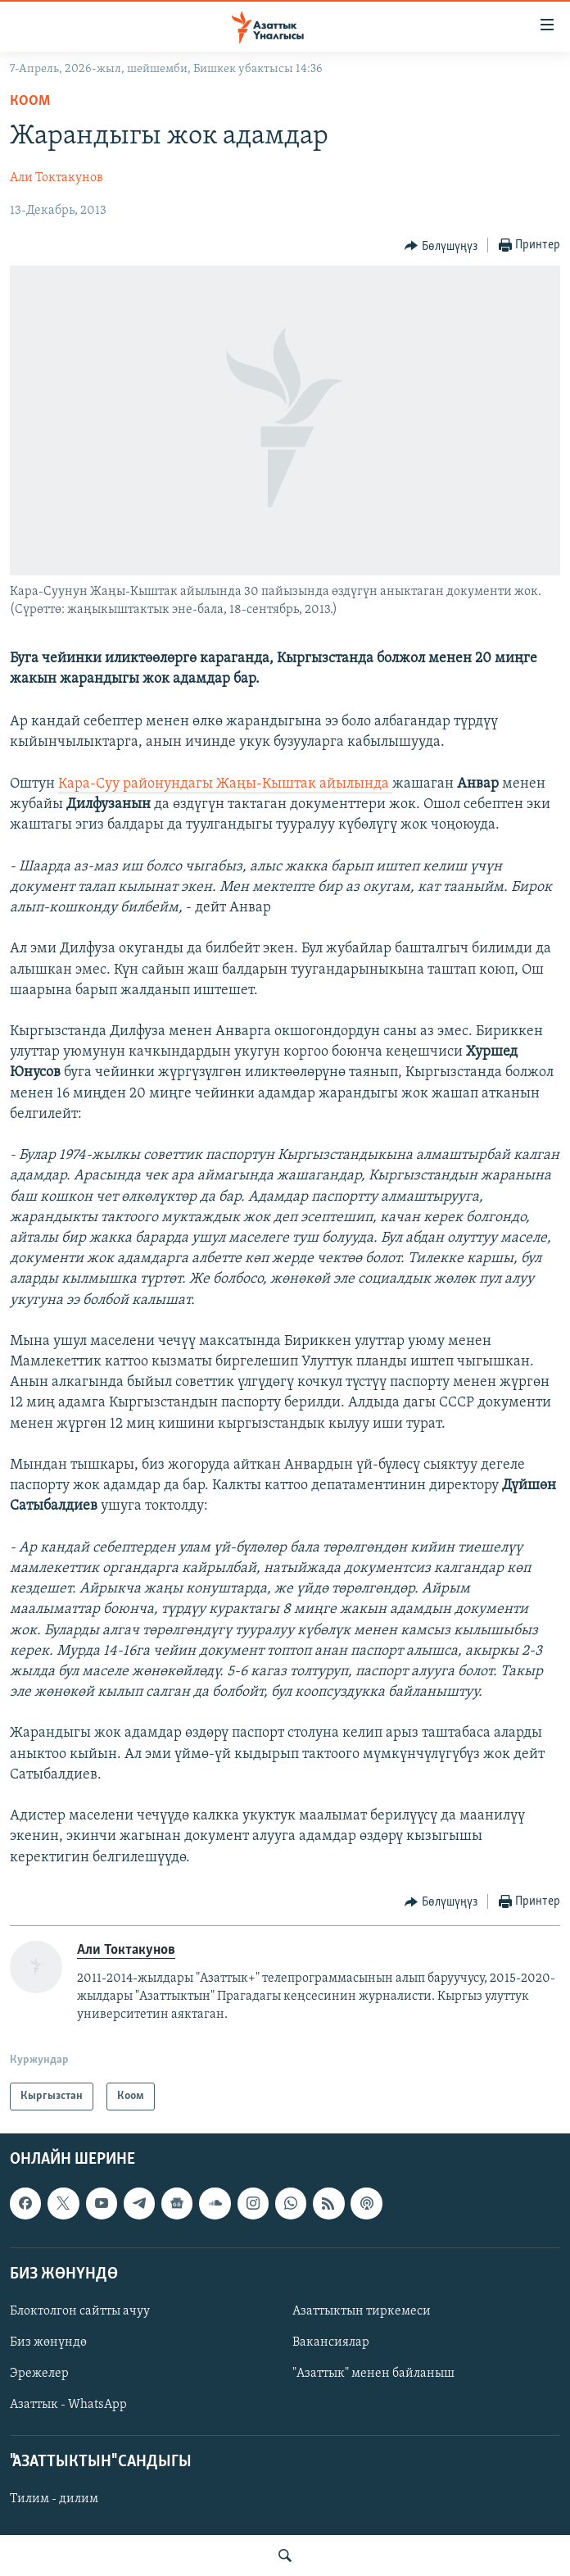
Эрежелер (39, 2373)
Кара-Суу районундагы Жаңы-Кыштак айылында (225, 784)
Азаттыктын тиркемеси (361, 2311)
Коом (30, 101)
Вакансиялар (330, 2342)
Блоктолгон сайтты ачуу (80, 2311)
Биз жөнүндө (48, 2342)
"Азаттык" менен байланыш (373, 2373)
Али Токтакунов (56, 177)
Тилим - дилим (54, 2499)
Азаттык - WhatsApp (68, 2404)
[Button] (441, 246)
